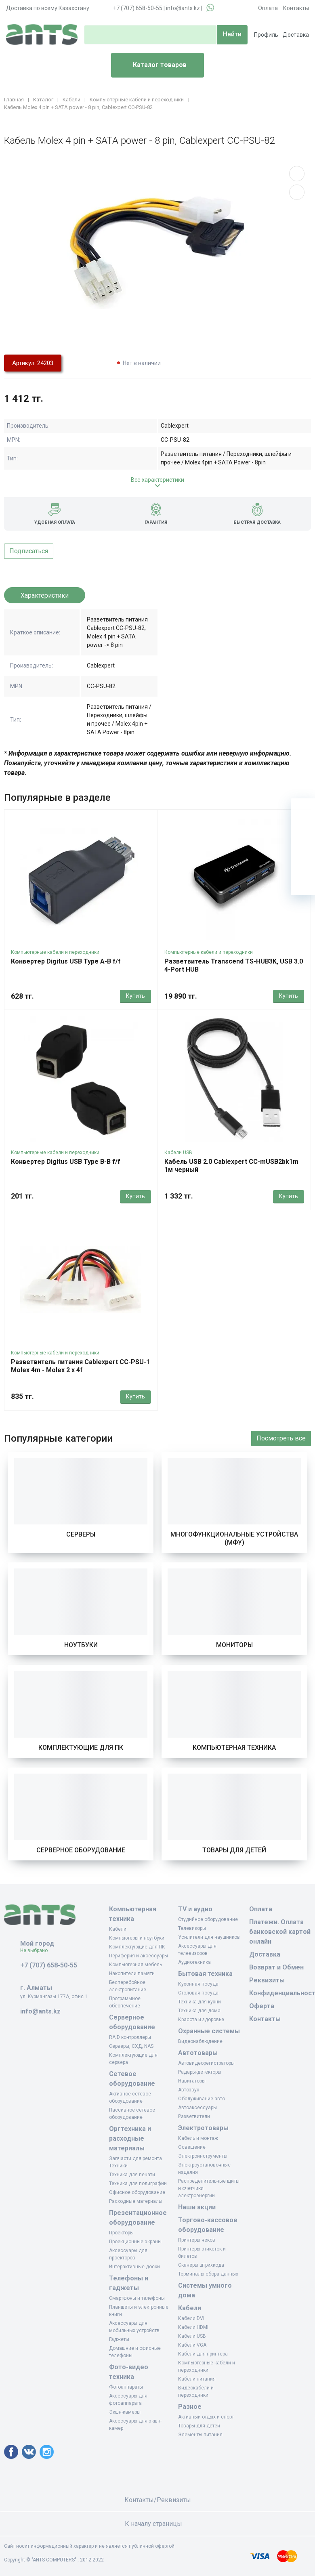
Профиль (266, 34)
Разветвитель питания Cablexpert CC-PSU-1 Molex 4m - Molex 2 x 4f (80, 1366)
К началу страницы (157, 2524)
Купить (135, 996)
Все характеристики (157, 480)
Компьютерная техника (234, 1747)
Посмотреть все (281, 1438)
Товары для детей (234, 1850)
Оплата (268, 8)
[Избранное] (303, 835)
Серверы (80, 1534)
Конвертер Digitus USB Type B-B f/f (65, 1161)
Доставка (296, 34)
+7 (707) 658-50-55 (137, 8)
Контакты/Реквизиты (157, 2500)
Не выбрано (37, 1950)
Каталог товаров (152, 65)
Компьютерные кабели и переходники (55, 952)
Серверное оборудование (80, 1850)
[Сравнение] (303, 859)
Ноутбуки (81, 1645)
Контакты (296, 8)
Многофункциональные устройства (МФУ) (234, 1538)
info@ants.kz (183, 8)
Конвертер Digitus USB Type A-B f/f (66, 961)
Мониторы (234, 1645)
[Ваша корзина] (303, 810)
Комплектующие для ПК (80, 1747)
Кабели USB (178, 1152)
